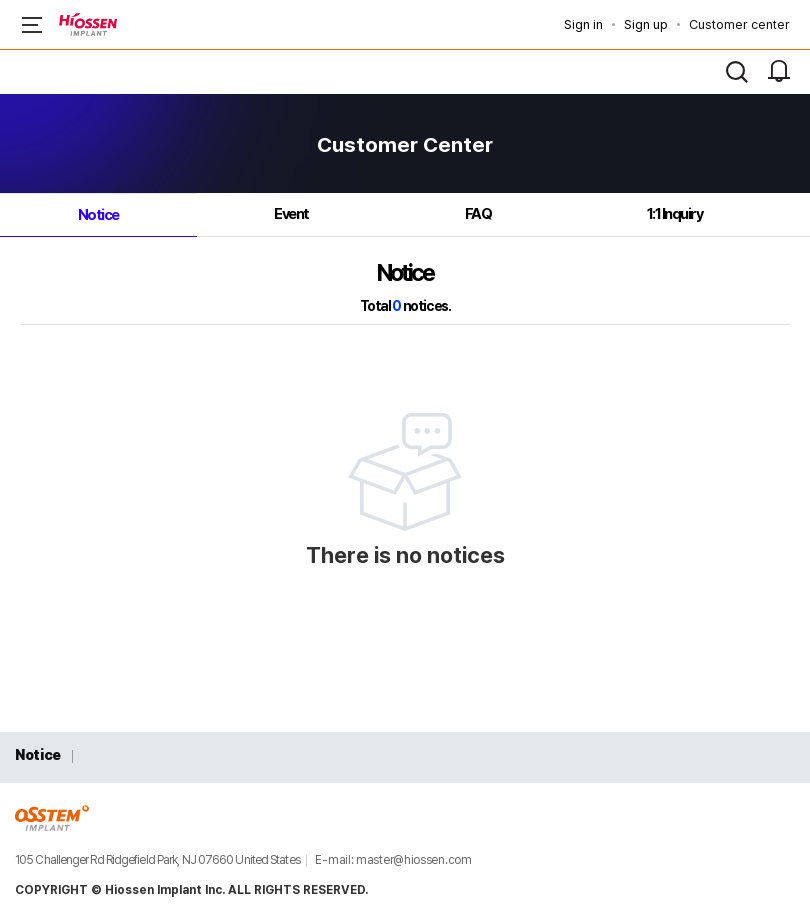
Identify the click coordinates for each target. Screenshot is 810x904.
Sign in (583, 24)
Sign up (646, 24)
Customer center (739, 24)
